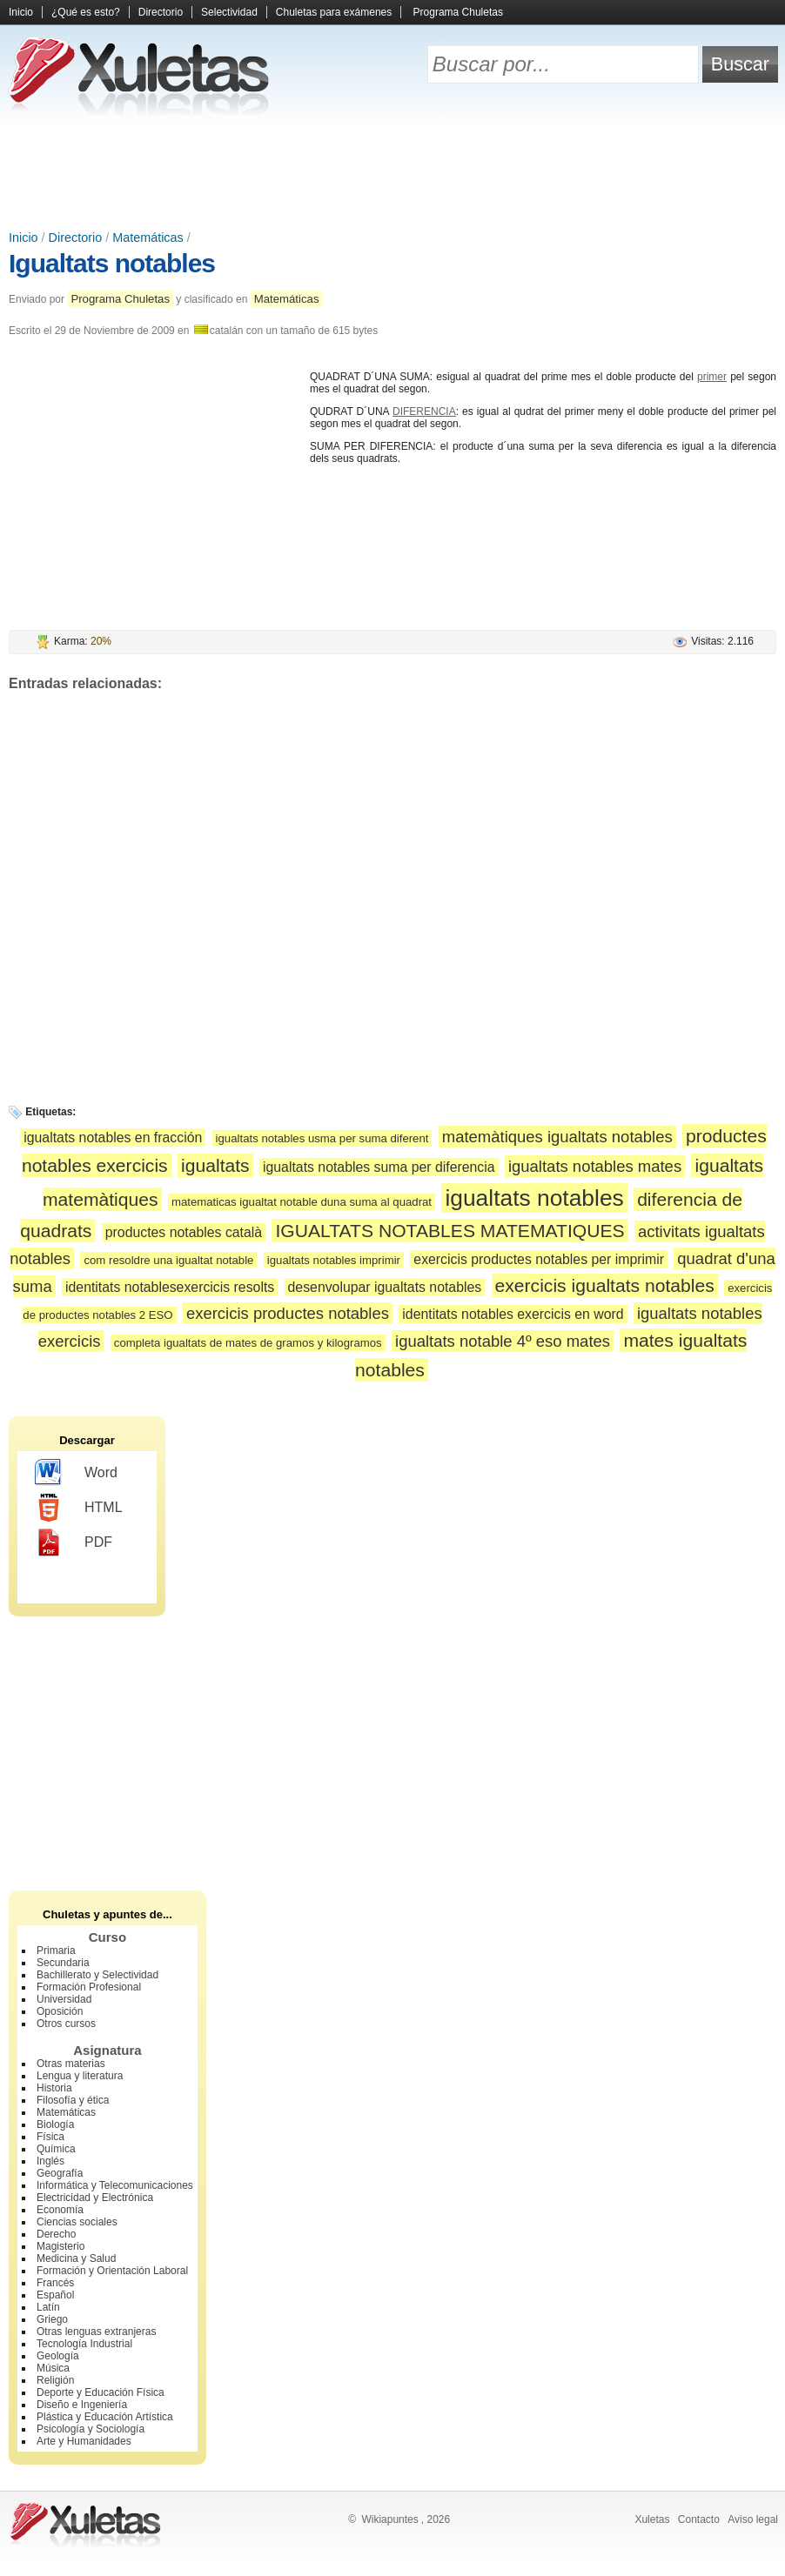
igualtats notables (534, 1198)
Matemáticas (148, 237)
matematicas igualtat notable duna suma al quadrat (301, 1201)
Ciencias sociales (77, 2222)
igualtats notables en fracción (112, 1137)
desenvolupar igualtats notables (385, 1287)
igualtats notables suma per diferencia (379, 1167)
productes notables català (183, 1232)
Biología (55, 2124)
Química (56, 2149)
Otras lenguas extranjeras (96, 2331)
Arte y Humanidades (84, 2441)
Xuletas (651, 2519)
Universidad (64, 1999)
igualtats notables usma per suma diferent (322, 1138)
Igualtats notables (112, 263)
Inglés (50, 2161)
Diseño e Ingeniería (82, 2405)
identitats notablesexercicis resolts (169, 1287)
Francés (55, 2283)
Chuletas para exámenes (334, 12)
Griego (52, 2319)
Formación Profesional (89, 1987)
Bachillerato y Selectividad (97, 1975)
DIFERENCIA (424, 411)
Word (76, 1473)
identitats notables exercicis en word (512, 1314)
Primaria (56, 1950)
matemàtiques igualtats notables (557, 1136)
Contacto (699, 2519)
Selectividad (229, 12)
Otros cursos (66, 2023)
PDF (73, 1542)
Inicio (21, 12)
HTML (79, 1508)
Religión (55, 2380)
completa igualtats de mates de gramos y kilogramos (248, 1342)
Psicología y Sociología (90, 2429)
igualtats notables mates (594, 1166)
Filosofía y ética (73, 2100)
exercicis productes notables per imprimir (538, 1259)
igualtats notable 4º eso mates (502, 1341)
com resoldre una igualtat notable (168, 1260)
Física (50, 2137)
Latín (48, 2307)
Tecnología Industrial (84, 2344)
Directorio (160, 12)
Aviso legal (753, 2519)
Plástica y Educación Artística (105, 2417)
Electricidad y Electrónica (95, 2197)
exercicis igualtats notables (605, 1285)
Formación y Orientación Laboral (112, 2271)
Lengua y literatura (80, 2076)
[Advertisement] (392, 173)
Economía (60, 2210)
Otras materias (71, 2063)
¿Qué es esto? (85, 12)
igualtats (215, 1165)
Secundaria (63, 1963)
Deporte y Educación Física (100, 2392)
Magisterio (60, 2246)
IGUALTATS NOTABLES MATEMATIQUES (449, 1231)
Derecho (56, 2234)
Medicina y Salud (76, 2258)
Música (53, 2368)
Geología (58, 2356)
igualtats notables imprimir (333, 1260)
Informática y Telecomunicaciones (115, 2185)
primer (712, 377)
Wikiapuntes (389, 2519)
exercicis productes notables (287, 1313)
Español (55, 2295)
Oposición (60, 2011)
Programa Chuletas (458, 12)
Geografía (60, 2173)
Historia (54, 2088)
